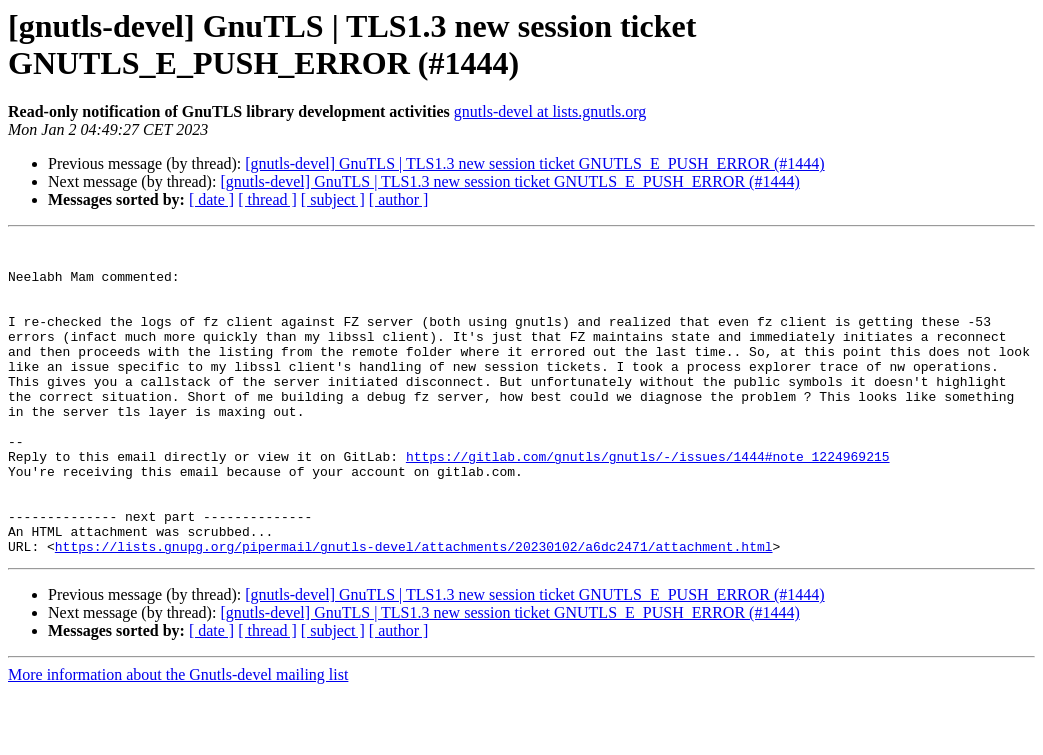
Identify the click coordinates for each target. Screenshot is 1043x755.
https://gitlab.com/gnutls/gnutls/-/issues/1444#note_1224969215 (648, 501)
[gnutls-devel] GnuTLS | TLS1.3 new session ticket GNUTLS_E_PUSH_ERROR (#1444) (534, 163)
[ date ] (211, 199)
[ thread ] (267, 199)
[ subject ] (333, 199)
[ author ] (399, 199)
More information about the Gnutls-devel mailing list (178, 737)
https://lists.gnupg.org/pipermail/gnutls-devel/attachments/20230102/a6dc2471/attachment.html (414, 609)
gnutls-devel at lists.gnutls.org (550, 111)
